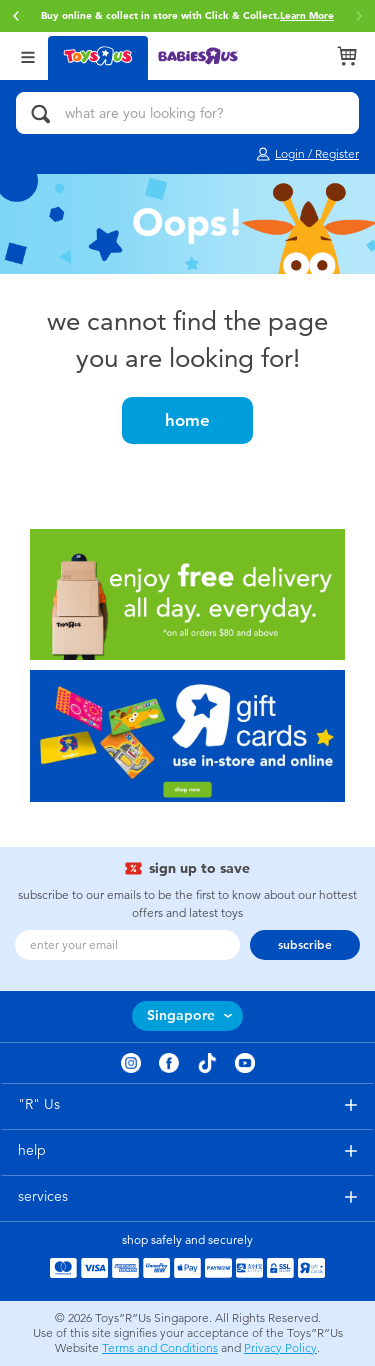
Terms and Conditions (160, 1348)
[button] (16, 16)
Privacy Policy (280, 1348)
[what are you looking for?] (187, 113)
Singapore (181, 1015)
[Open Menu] (28, 55)
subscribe (305, 945)
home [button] (187, 420)
